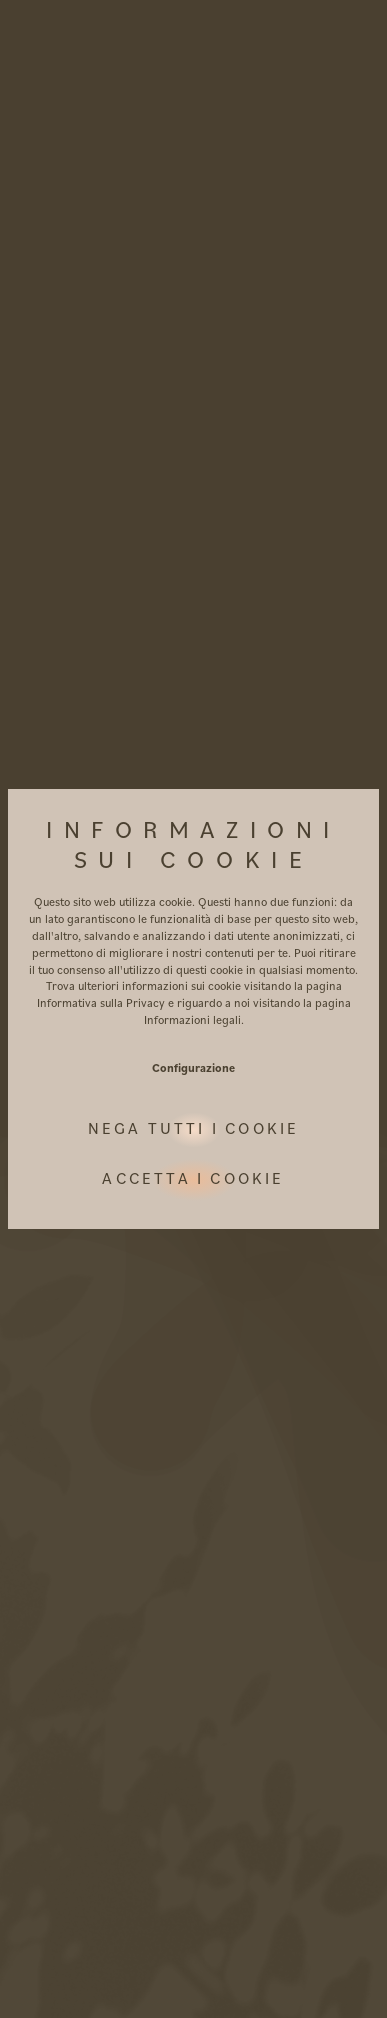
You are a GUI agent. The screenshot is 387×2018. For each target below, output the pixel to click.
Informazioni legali (192, 1019)
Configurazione (193, 1067)
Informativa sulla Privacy (101, 1002)
